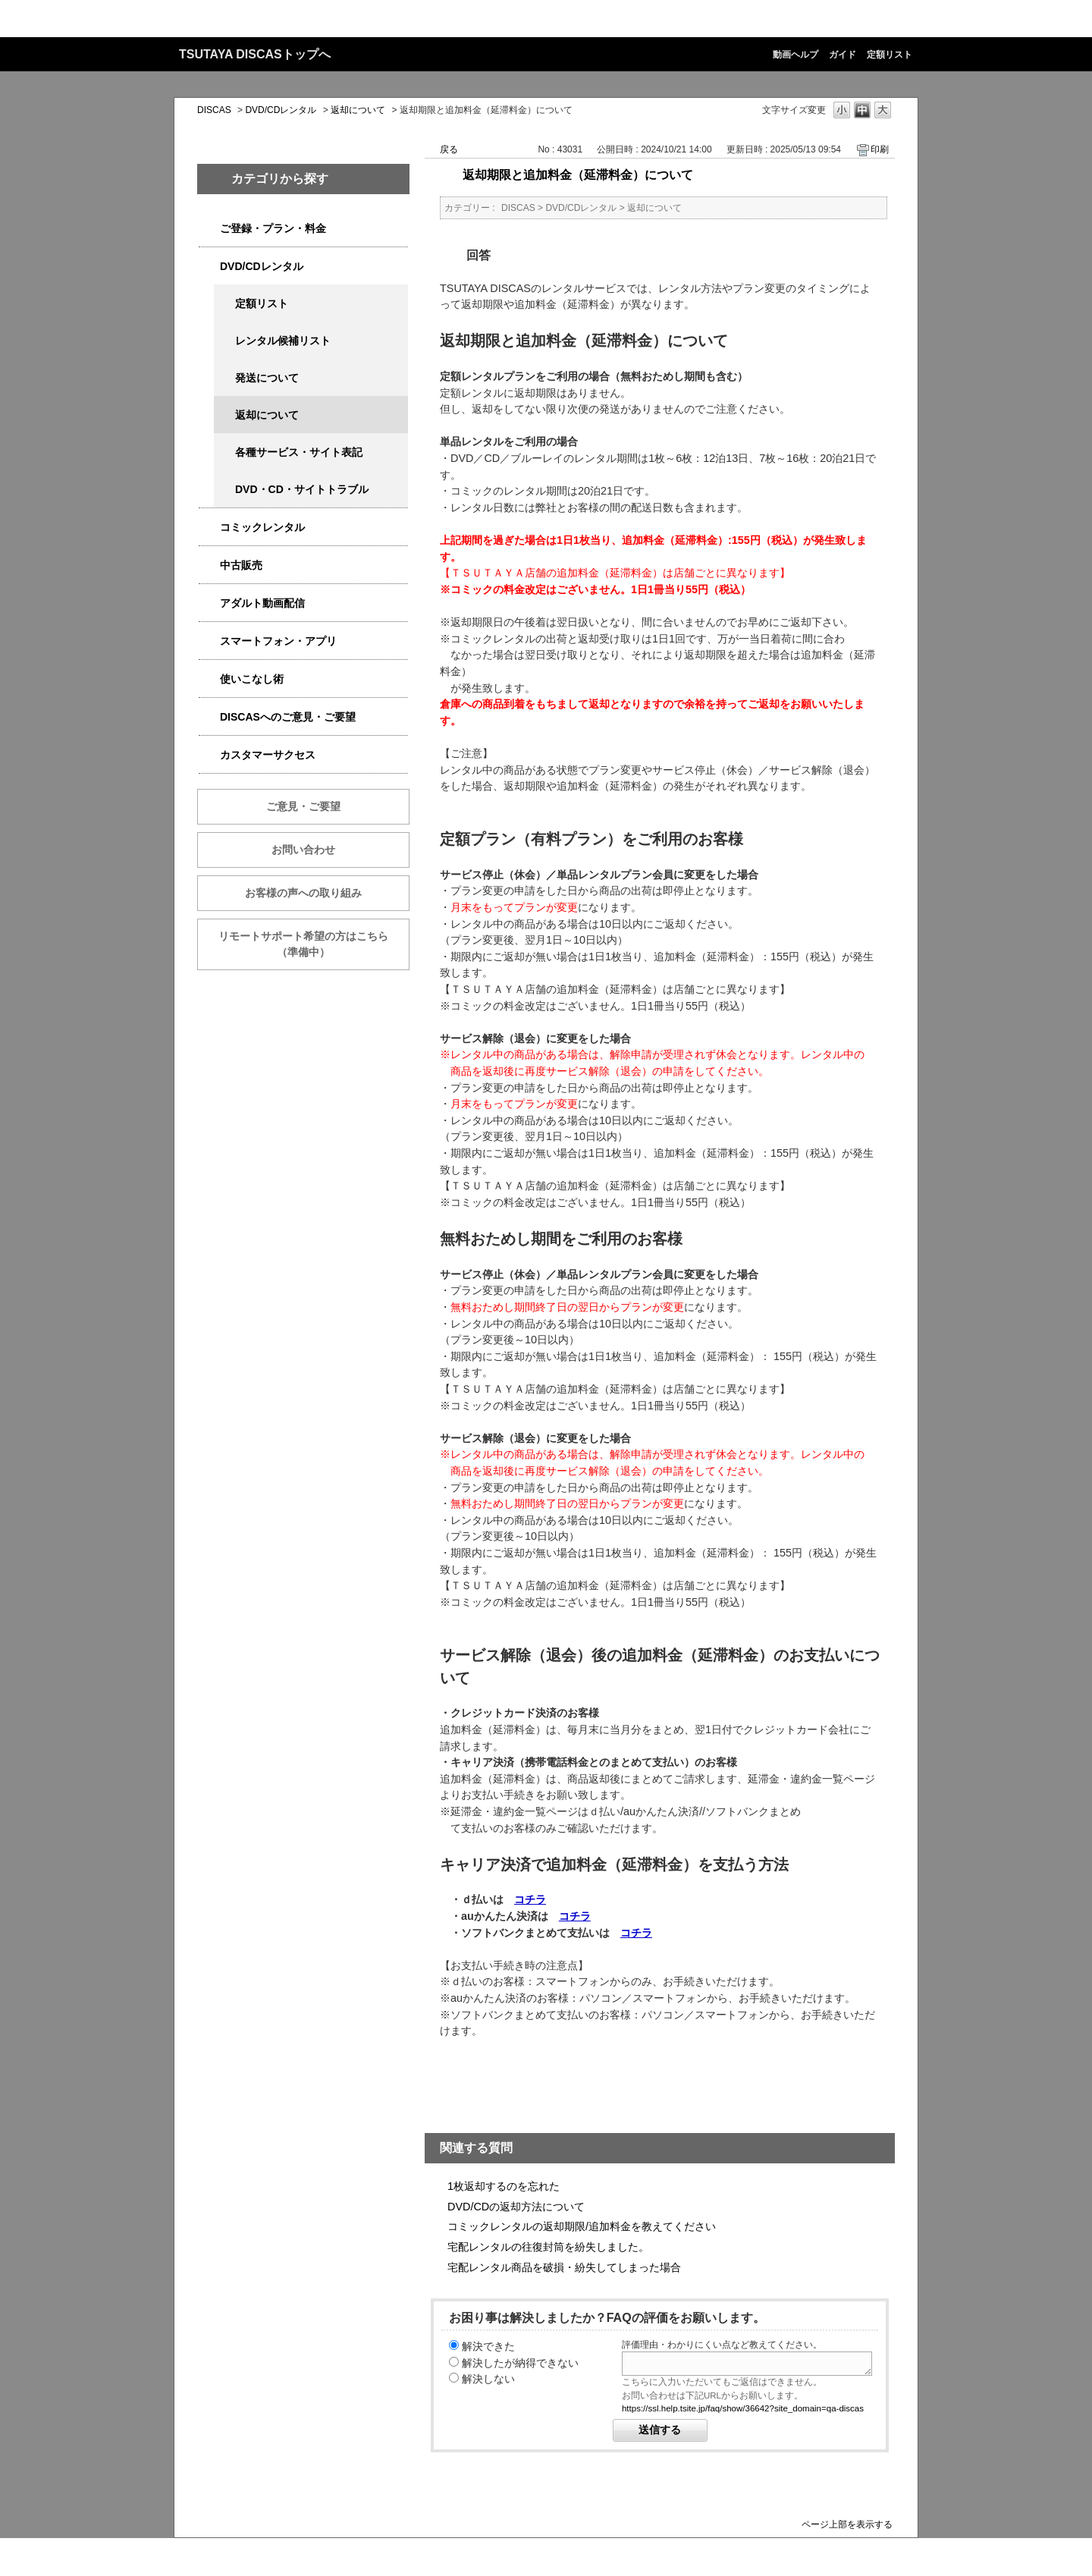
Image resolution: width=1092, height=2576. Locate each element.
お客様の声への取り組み (303, 893)
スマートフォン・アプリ (278, 641)
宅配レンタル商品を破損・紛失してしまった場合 (564, 2267)
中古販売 (241, 565)
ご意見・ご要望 (303, 806)
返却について (358, 110)
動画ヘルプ (795, 54)
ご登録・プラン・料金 (273, 228)
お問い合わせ (303, 849)
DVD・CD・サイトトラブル (302, 489)
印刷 (880, 149)
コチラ (530, 1899)
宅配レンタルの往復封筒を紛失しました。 (548, 2247)
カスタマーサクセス (267, 755)
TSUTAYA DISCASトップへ (255, 54)
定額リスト (889, 54)
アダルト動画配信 (262, 603)
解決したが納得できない (520, 2363)
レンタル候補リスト (283, 341)
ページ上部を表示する (847, 2524)
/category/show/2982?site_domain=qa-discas (209, 641)
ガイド (842, 54)
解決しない (488, 2379)
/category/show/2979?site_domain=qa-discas (209, 229)
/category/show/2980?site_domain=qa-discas (209, 267)
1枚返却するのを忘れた (503, 2186)
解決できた (488, 2346)
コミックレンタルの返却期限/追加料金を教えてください (581, 2226)
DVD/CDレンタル (280, 110)
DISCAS (214, 110)
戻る (449, 149)
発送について (267, 378)
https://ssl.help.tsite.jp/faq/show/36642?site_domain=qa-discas (743, 2408)
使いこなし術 (252, 679)
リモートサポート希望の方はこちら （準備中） (314, 944)
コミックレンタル (262, 527)
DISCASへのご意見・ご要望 (288, 717)
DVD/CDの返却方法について (516, 2207)
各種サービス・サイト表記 (298, 452)
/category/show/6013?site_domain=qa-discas (209, 565)
